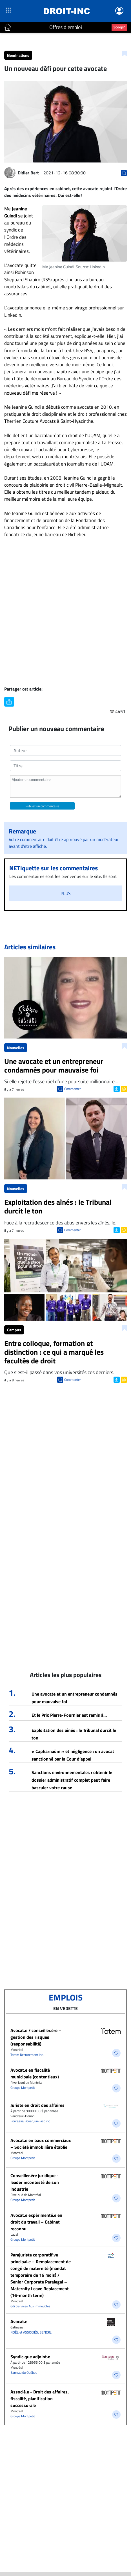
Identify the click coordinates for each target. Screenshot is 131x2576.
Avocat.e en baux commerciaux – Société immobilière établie (40, 2143)
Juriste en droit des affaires (37, 2105)
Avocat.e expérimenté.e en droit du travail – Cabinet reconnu (36, 2222)
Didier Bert (28, 172)
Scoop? (119, 27)
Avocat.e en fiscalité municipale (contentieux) (34, 2073)
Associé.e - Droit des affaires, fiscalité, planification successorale (39, 2398)
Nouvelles (15, 1048)
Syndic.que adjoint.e (30, 2356)
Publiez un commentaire (42, 806)
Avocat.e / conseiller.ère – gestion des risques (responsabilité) (35, 2037)
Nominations (18, 55)
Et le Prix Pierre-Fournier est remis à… (69, 1715)
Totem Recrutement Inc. (27, 2054)
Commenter (72, 1088)
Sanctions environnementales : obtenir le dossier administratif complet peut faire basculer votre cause (72, 1780)
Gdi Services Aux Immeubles (30, 2306)
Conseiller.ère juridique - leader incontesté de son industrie (34, 2182)
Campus (14, 1330)
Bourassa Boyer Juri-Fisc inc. (30, 2121)
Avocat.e (18, 2321)
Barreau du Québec (23, 2372)
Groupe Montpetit (22, 2087)
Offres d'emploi (65, 27)
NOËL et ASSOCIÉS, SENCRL (31, 2332)
